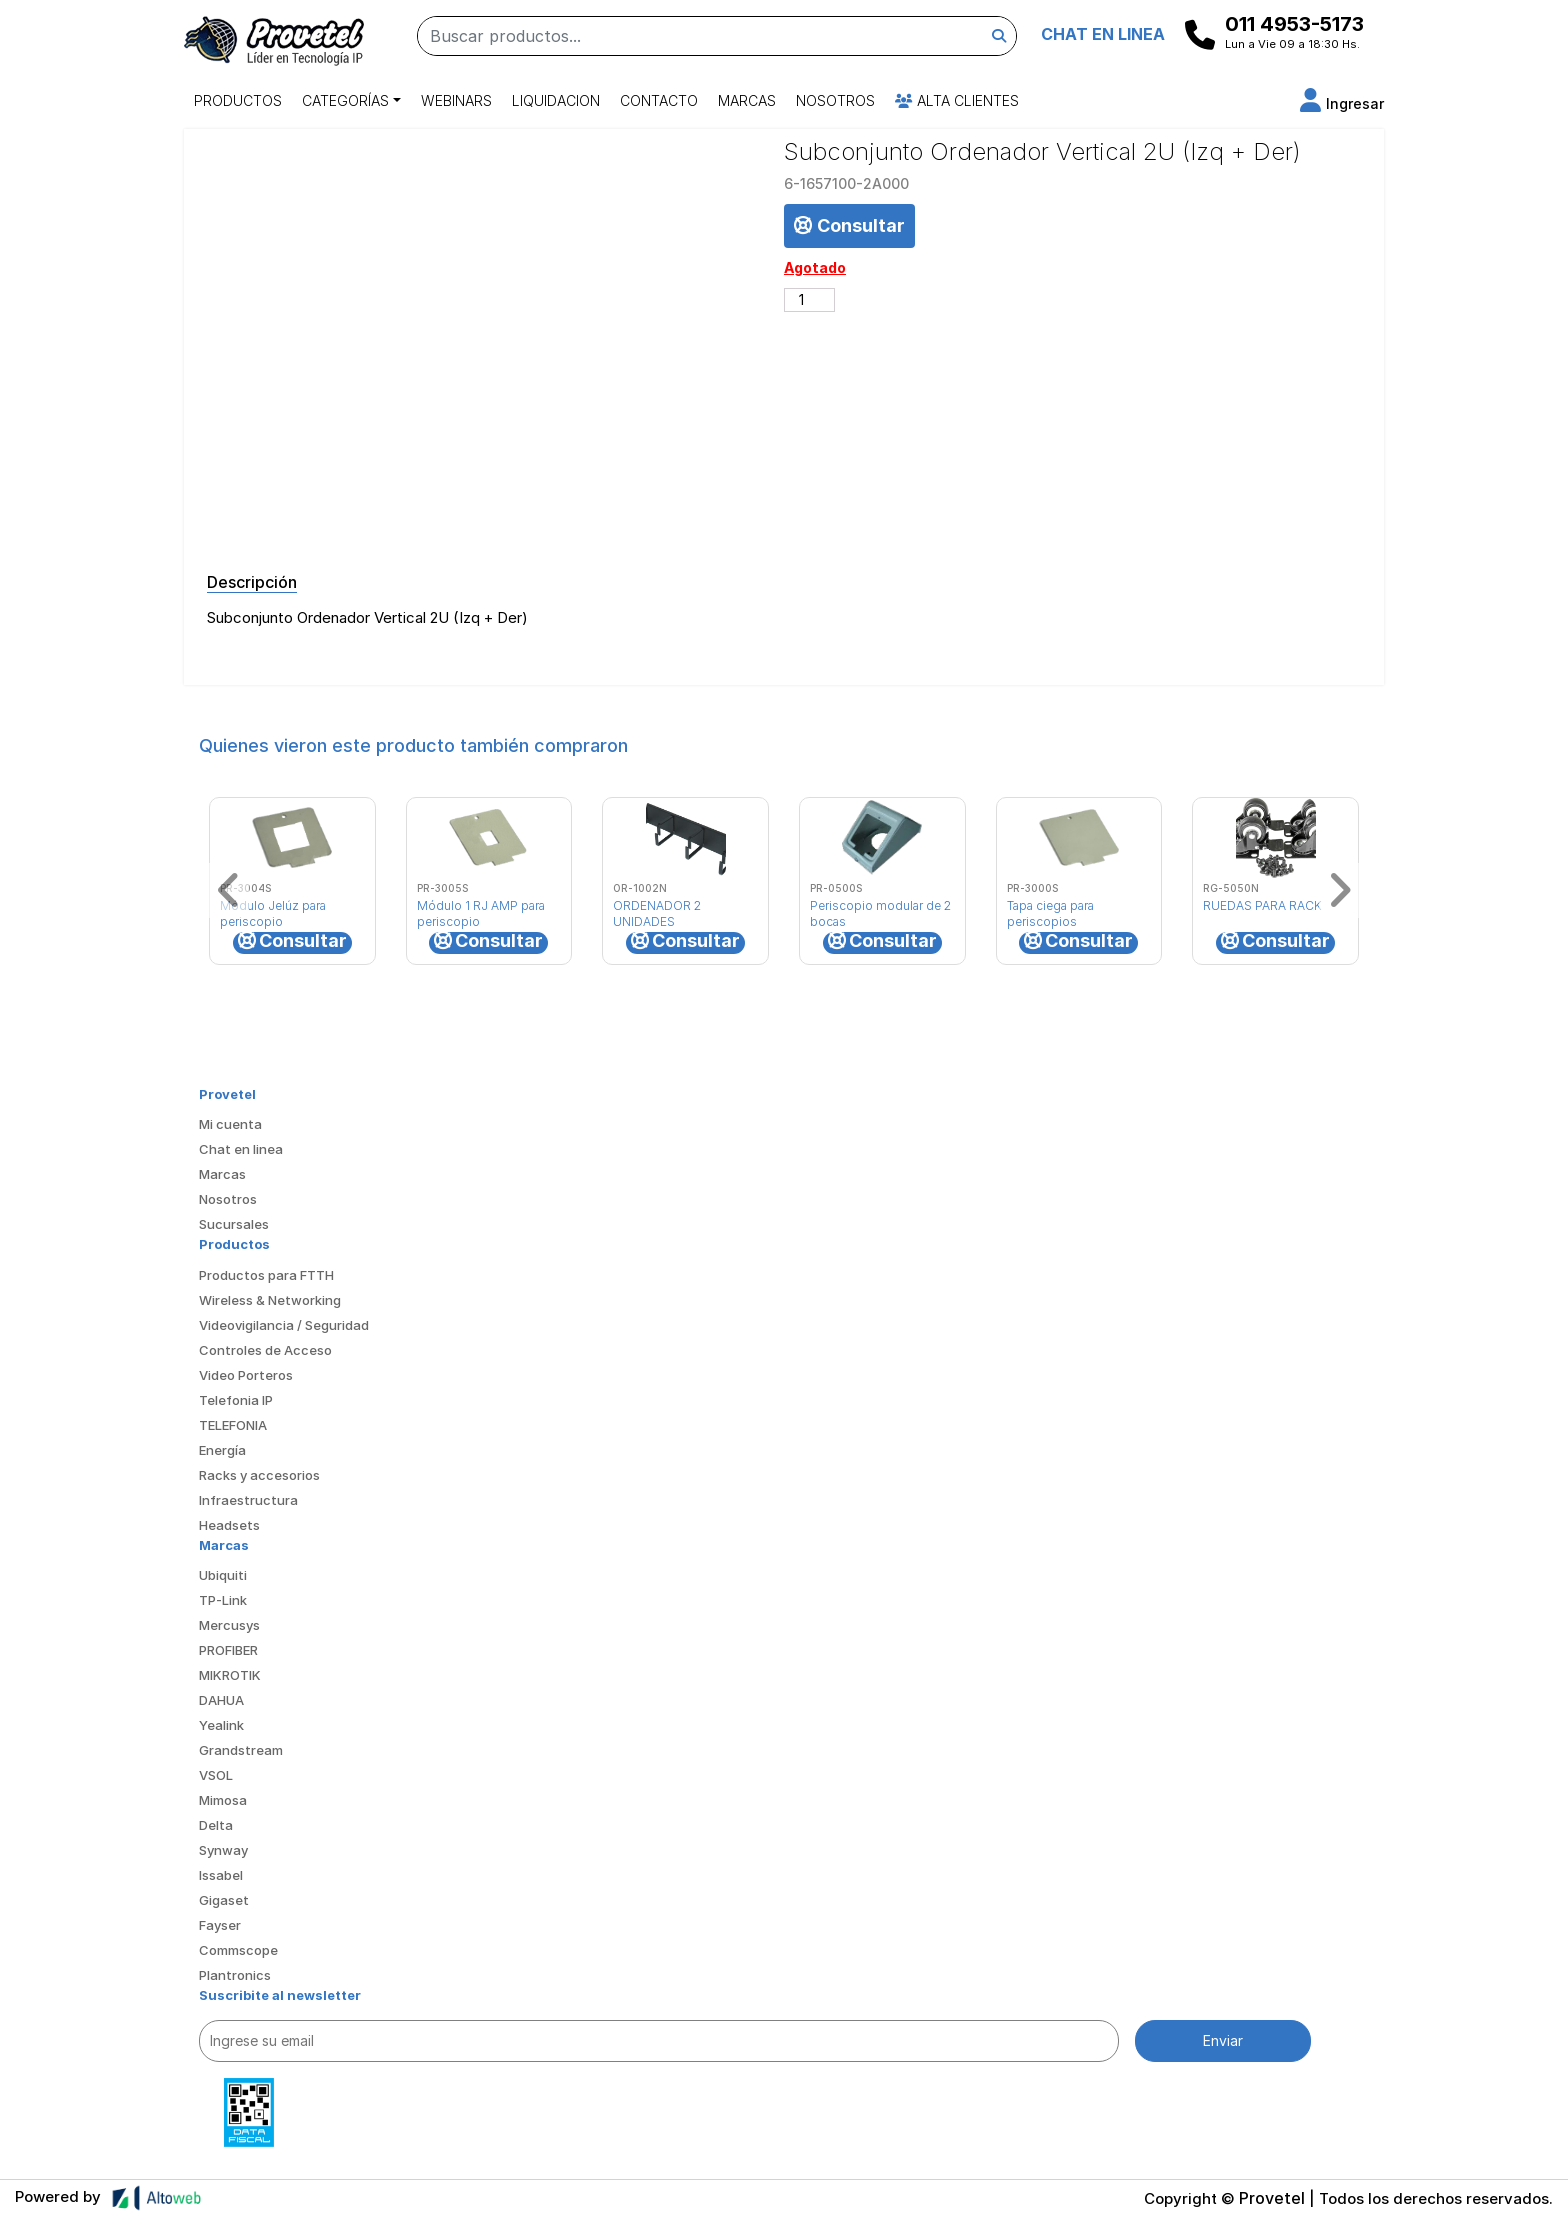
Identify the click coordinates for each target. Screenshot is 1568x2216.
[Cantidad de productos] (809, 300)
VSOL (216, 1775)
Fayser (220, 1925)
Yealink (221, 1725)
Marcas (747, 100)
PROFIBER (228, 1650)
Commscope (238, 1950)
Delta (216, 1825)
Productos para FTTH (266, 1275)
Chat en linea (241, 1149)
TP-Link (223, 1600)
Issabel (221, 1875)
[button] (1342, 103)
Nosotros (835, 100)
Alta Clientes (957, 100)
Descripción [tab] (252, 582)
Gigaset (224, 1900)
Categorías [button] (345, 100)
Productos (238, 100)
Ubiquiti (223, 1575)
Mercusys (229, 1625)
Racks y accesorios (259, 1475)
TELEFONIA (233, 1425)
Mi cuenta (230, 1124)
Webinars (456, 100)
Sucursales (234, 1224)
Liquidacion (556, 100)
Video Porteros (246, 1375)
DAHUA (221, 1700)
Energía (222, 1450)
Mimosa (223, 1800)
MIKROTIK (230, 1675)
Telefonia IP (236, 1400)
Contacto (659, 100)
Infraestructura (248, 1500)
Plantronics (235, 1975)
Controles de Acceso (265, 1350)
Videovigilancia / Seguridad (284, 1325)
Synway (223, 1850)
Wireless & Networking (270, 1300)
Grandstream (241, 1750)
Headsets (229, 1525)
